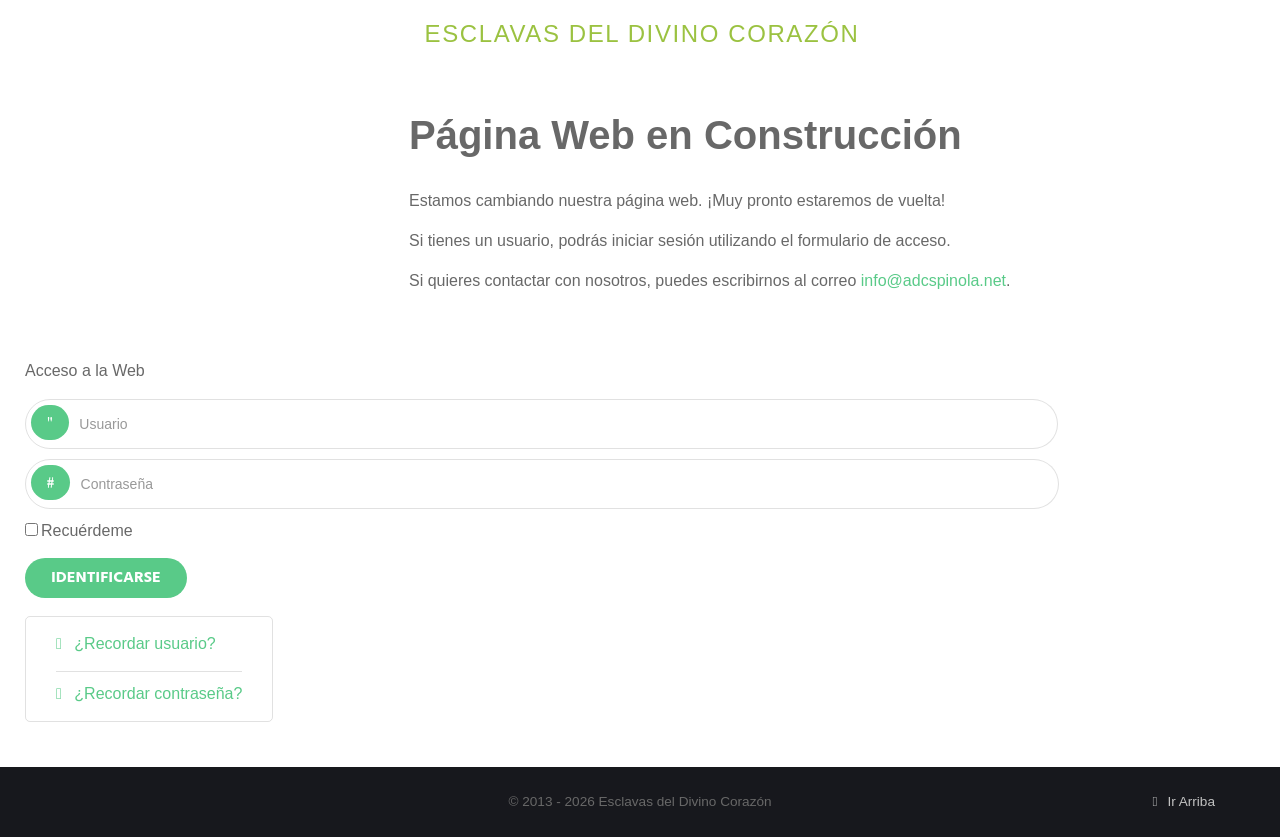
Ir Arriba (1180, 801)
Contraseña (70, 465)
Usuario (69, 405)
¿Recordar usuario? (143, 643)
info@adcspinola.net (933, 280)
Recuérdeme (87, 530)
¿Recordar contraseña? (156, 693)
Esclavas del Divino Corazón (642, 33)
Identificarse (106, 578)
